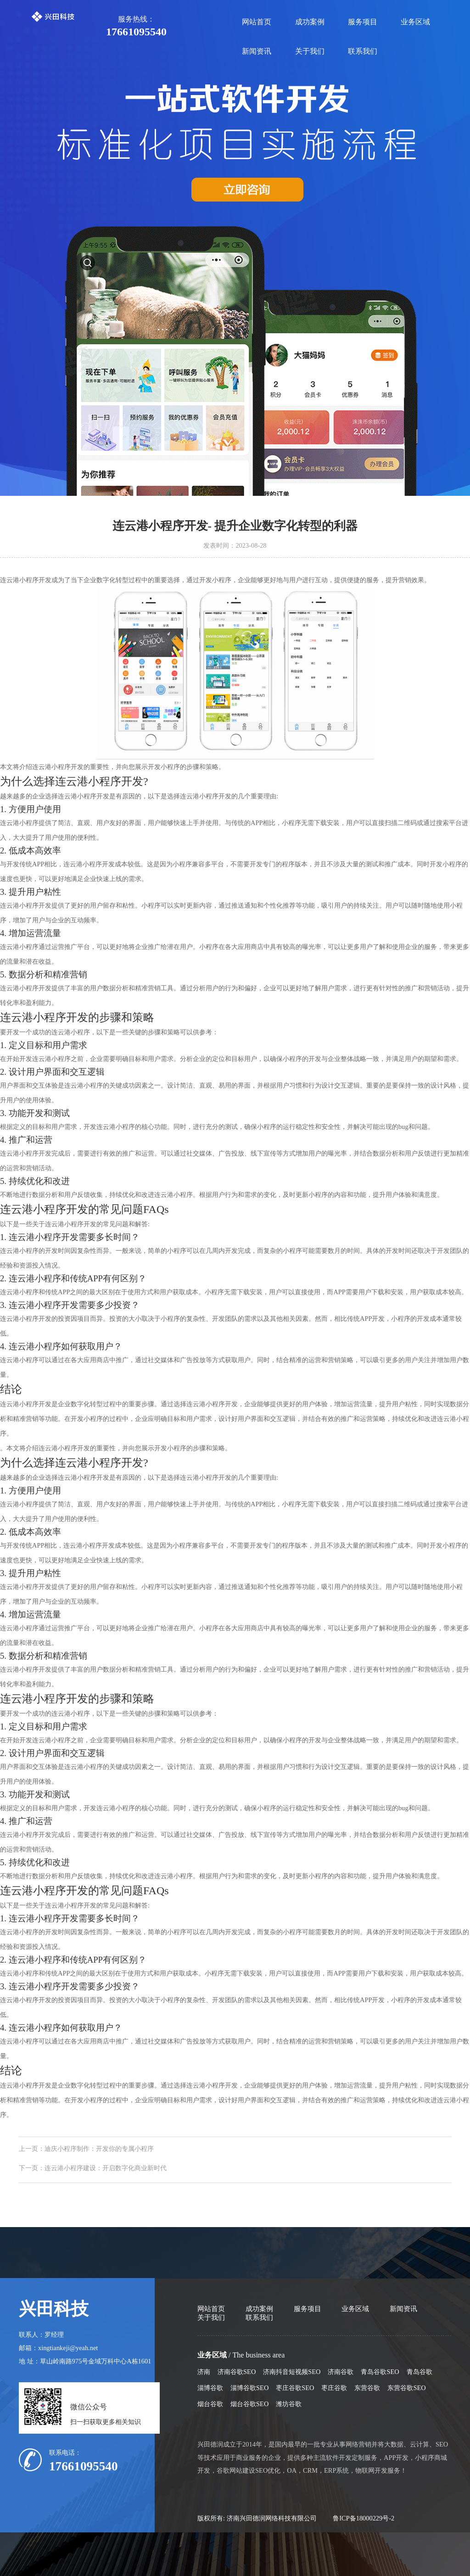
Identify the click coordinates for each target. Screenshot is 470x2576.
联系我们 (362, 51)
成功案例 (310, 22)
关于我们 (310, 51)
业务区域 (415, 22)
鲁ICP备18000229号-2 (363, 2518)
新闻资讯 (256, 51)
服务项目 (362, 22)
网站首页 (256, 22)
